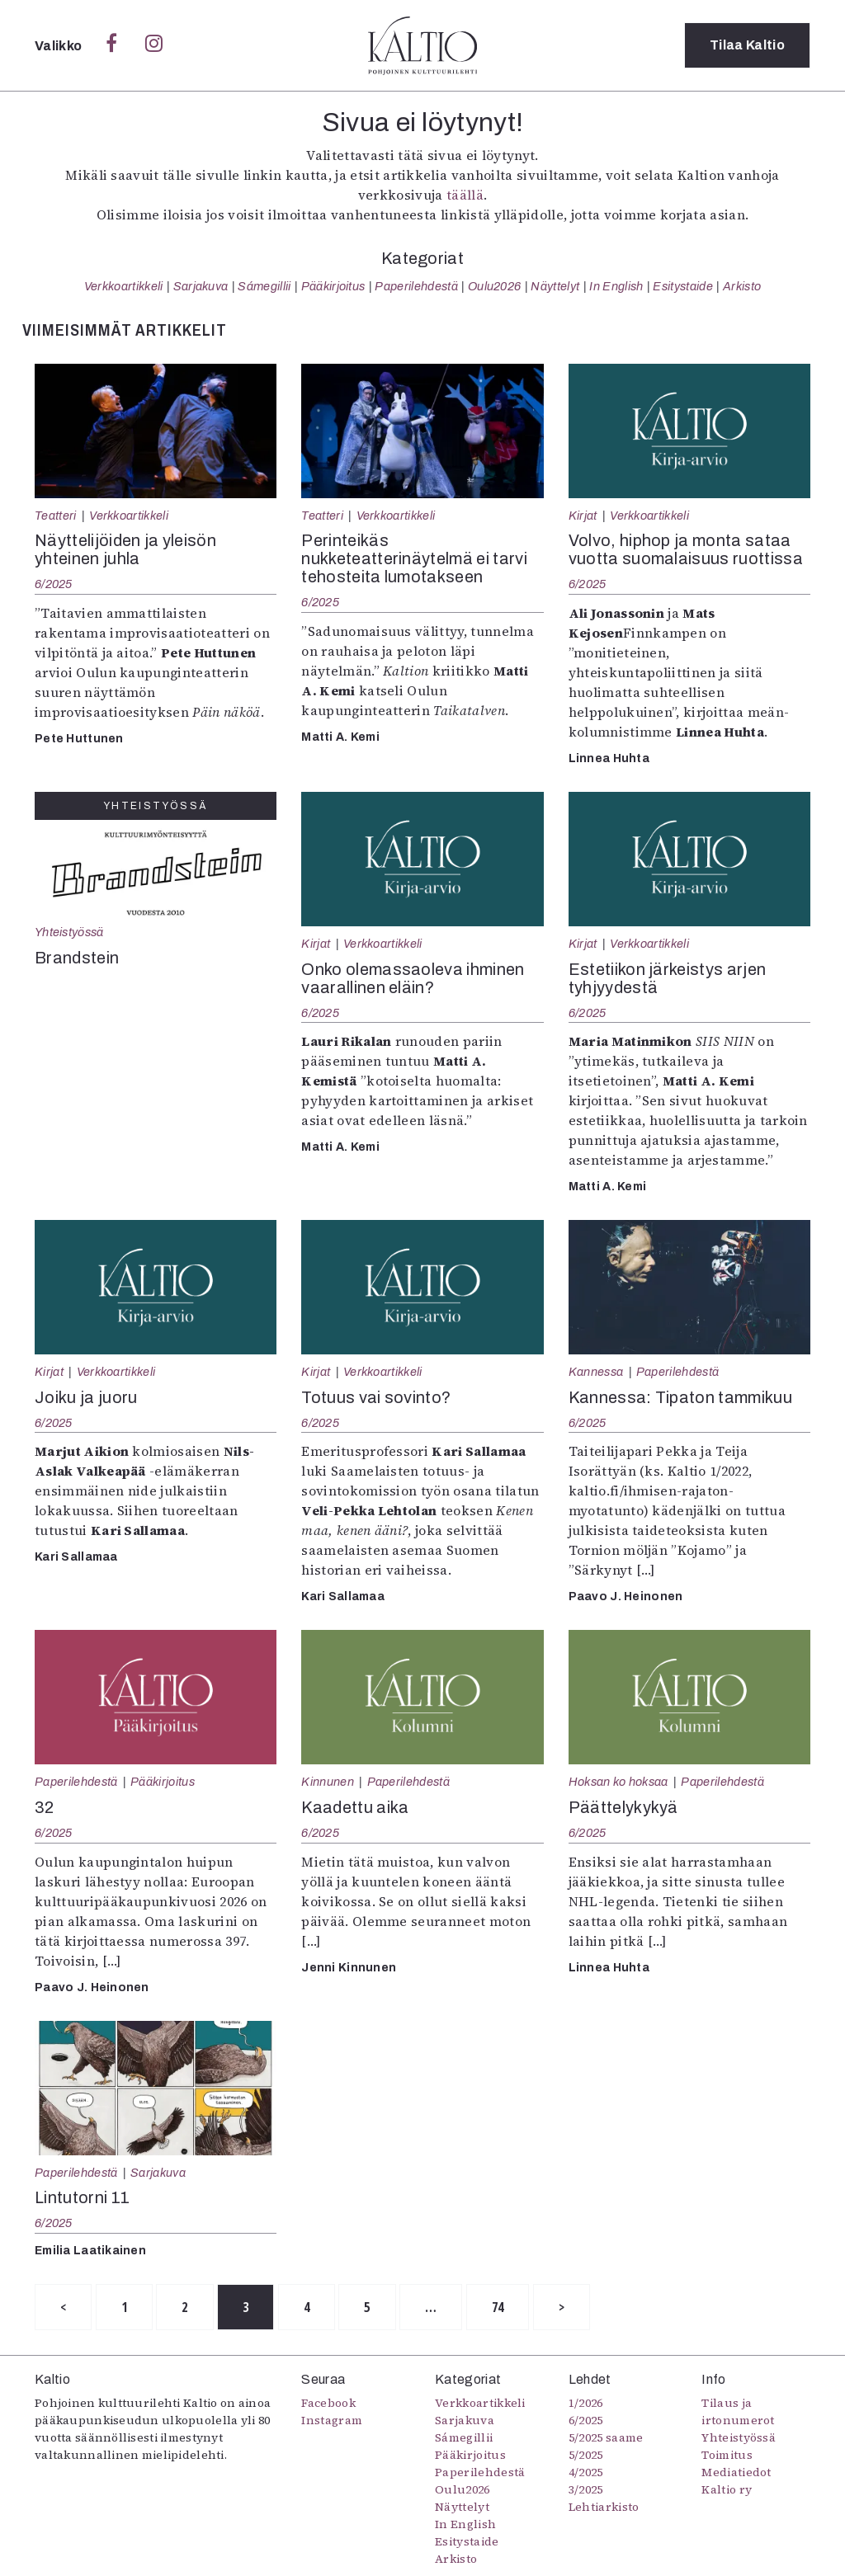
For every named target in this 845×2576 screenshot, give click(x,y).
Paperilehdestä (416, 286)
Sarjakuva (201, 286)
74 (498, 2307)
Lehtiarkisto (604, 2506)
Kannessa (596, 1371)
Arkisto (742, 286)
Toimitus (727, 2454)
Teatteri (56, 515)
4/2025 (586, 2472)
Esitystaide (683, 286)
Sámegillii (264, 286)
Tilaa (747, 45)
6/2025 (54, 584)
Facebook (328, 2403)
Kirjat (583, 515)
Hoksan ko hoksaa (618, 1781)
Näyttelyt (555, 286)
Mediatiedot (736, 2472)
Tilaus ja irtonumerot (738, 2411)
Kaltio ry (726, 2489)
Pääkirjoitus (333, 286)
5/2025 (586, 2454)
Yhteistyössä (69, 932)
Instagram (331, 2420)
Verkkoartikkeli (123, 286)
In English (616, 286)
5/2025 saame (606, 2437)
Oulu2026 (495, 286)
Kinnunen (327, 1781)
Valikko (60, 46)
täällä (465, 195)
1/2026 (586, 2403)
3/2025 (586, 2489)
